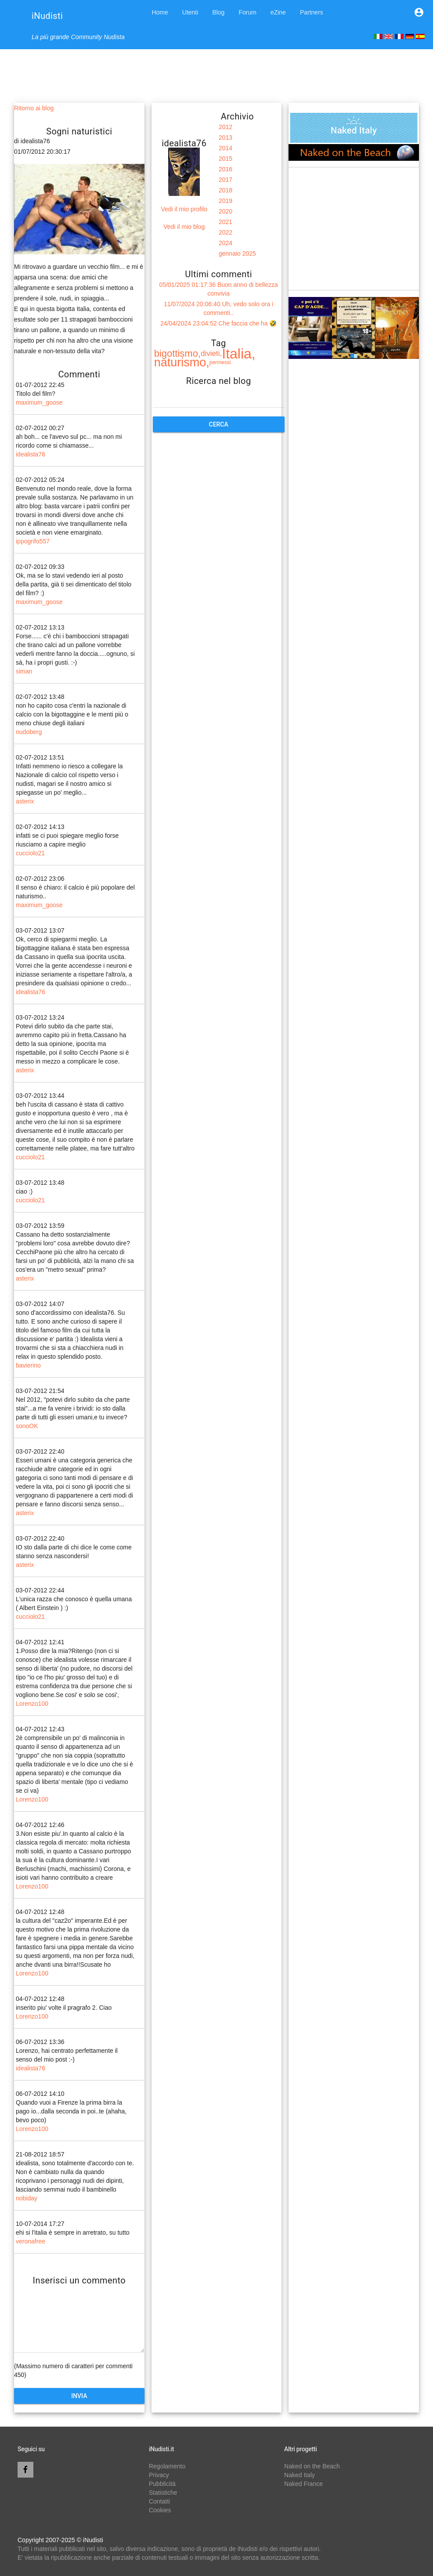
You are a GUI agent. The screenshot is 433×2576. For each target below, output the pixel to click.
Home (160, 12)
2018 (225, 190)
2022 (225, 232)
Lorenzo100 (32, 1703)
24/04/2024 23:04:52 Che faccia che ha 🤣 (218, 323)
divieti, (211, 353)
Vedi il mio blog (184, 226)
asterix (25, 801)
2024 (225, 242)
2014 (225, 148)
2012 (225, 126)
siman (24, 671)
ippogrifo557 (33, 541)
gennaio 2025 (237, 253)
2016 (225, 169)
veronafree (30, 2241)
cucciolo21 (30, 853)
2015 (225, 158)
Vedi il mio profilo (184, 209)
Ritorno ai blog (34, 108)
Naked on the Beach (312, 2466)
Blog (218, 12)
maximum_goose (39, 402)
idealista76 (30, 454)
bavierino (28, 1365)
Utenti (190, 12)
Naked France (303, 2483)
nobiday (26, 2198)
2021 (225, 221)
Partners (311, 12)
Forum (247, 12)
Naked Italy (299, 2474)
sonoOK (27, 1425)
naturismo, (181, 362)
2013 (225, 137)
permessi (220, 362)
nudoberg (29, 731)
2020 (225, 211)
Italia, (238, 354)
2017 (225, 179)
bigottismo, (177, 353)
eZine (278, 12)
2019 (225, 200)
